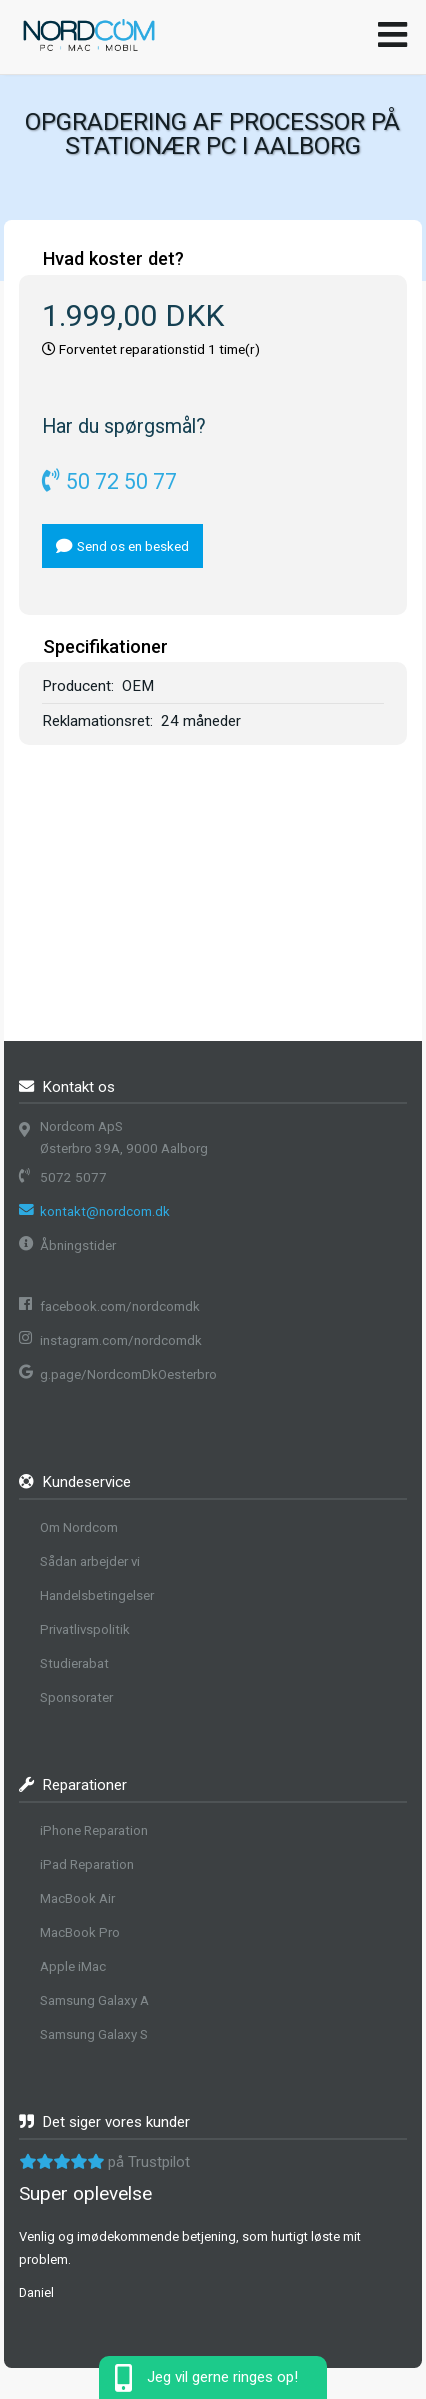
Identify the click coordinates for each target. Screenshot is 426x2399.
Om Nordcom (79, 1527)
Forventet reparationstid (132, 349)
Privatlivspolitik (85, 1629)
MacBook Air (77, 1898)
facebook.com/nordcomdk (120, 1306)
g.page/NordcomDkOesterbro (128, 1374)
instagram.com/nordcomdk (121, 1340)
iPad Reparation (87, 1864)
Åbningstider (78, 1245)
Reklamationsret (96, 721)
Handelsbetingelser (97, 1595)
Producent (76, 686)
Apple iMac (73, 1966)
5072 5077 (73, 1177)
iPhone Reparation (94, 1830)
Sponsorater (76, 1697)
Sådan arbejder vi (90, 1561)
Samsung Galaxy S (94, 2034)
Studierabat (74, 1663)
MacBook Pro (80, 1932)
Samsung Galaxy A (94, 2000)
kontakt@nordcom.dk (105, 1211)
